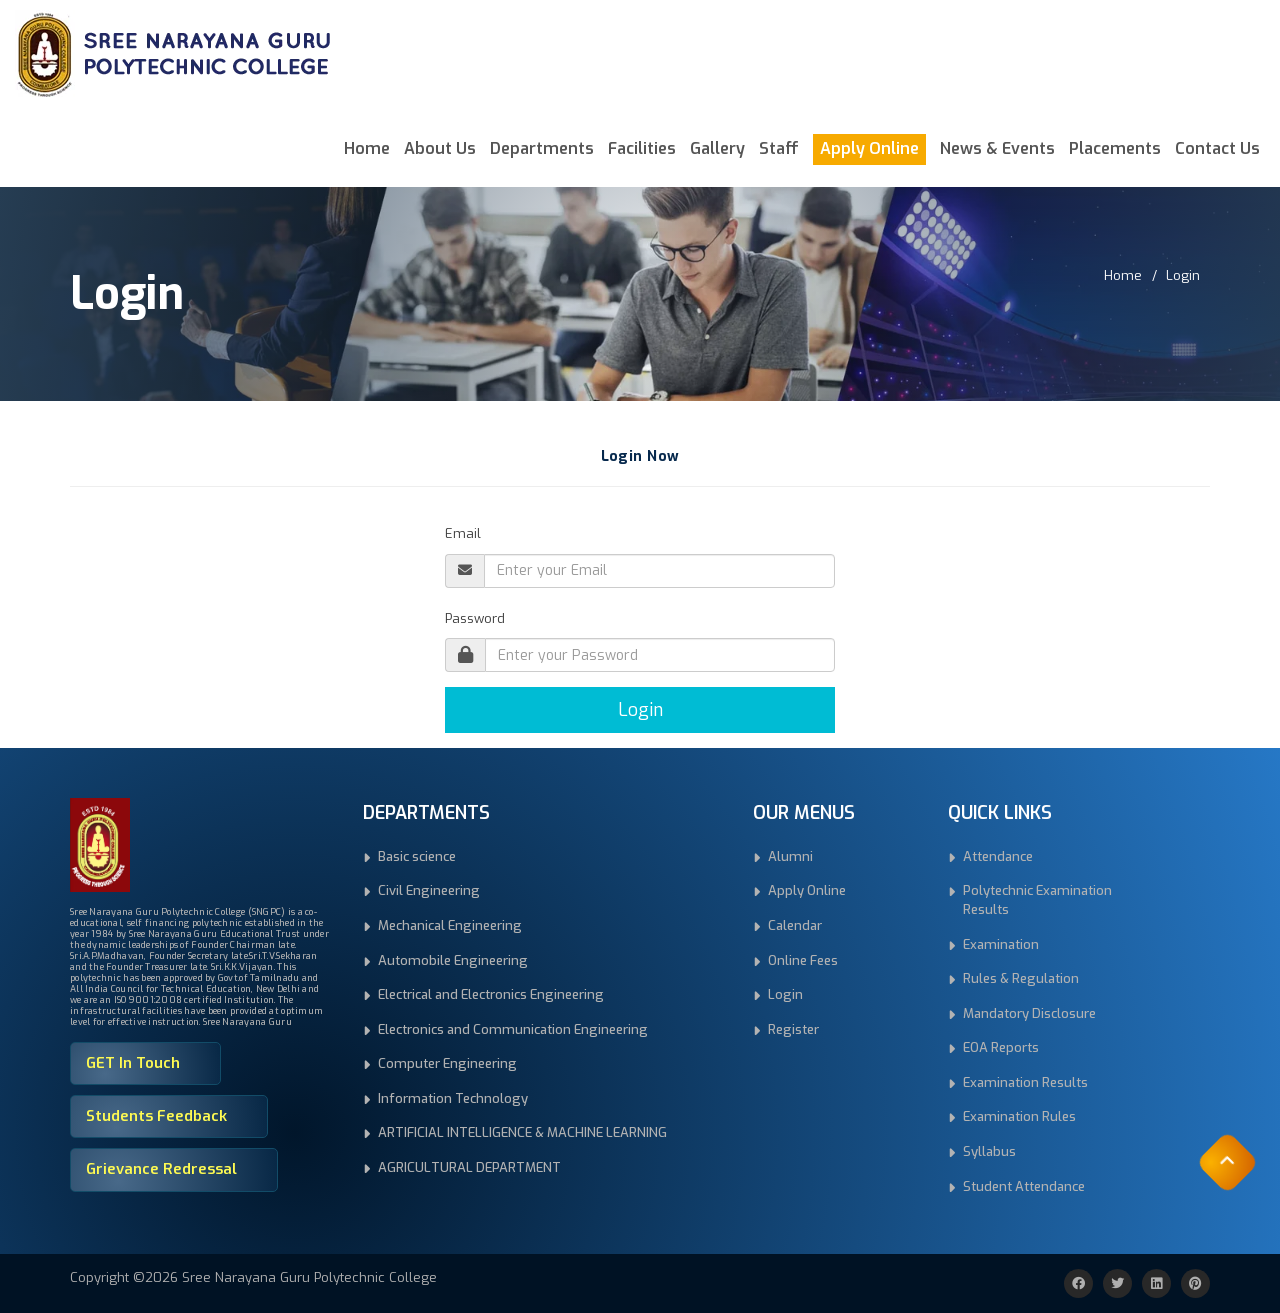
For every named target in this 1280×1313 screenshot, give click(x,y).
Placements (1115, 148)
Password (475, 618)
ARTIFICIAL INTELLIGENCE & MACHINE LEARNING (522, 1132)
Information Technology (453, 1098)
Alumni (790, 856)
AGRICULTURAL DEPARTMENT (469, 1167)
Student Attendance (1024, 1186)
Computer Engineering (447, 1063)
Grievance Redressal (161, 1169)
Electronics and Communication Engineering (513, 1029)
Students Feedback (156, 1116)
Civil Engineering (429, 890)
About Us (440, 148)
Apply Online (869, 148)
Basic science (417, 856)
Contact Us (1217, 148)
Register (793, 1029)
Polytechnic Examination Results (1037, 900)
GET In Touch (133, 1063)
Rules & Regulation (1021, 978)
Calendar (795, 925)
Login (1183, 275)
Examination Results (1025, 1082)
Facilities (642, 148)
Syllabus (989, 1151)
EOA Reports (1001, 1047)
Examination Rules (1019, 1116)
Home (367, 148)
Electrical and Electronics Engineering (491, 994)
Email (463, 533)
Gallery (717, 148)
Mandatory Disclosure (1029, 1013)
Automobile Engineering (453, 960)
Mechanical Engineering (450, 925)
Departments (542, 148)
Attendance (998, 856)
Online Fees (803, 960)
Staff (779, 148)
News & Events (997, 148)
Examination (1001, 944)
